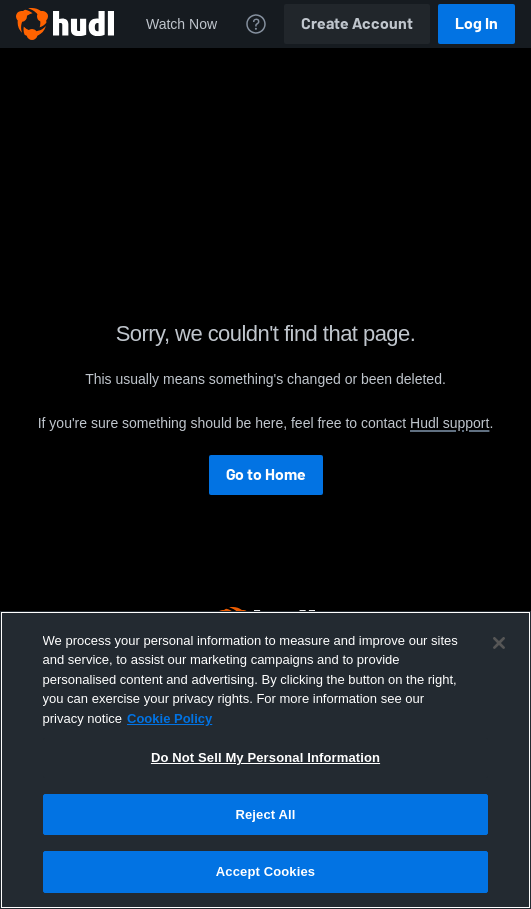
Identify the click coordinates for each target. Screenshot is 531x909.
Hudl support (449, 423)
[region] (265, 760)
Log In (476, 23)
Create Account (357, 23)
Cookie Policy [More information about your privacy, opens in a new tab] (169, 718)
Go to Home (266, 474)
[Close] (499, 643)
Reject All (265, 814)
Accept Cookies (265, 871)
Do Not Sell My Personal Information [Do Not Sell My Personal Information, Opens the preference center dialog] (265, 757)
